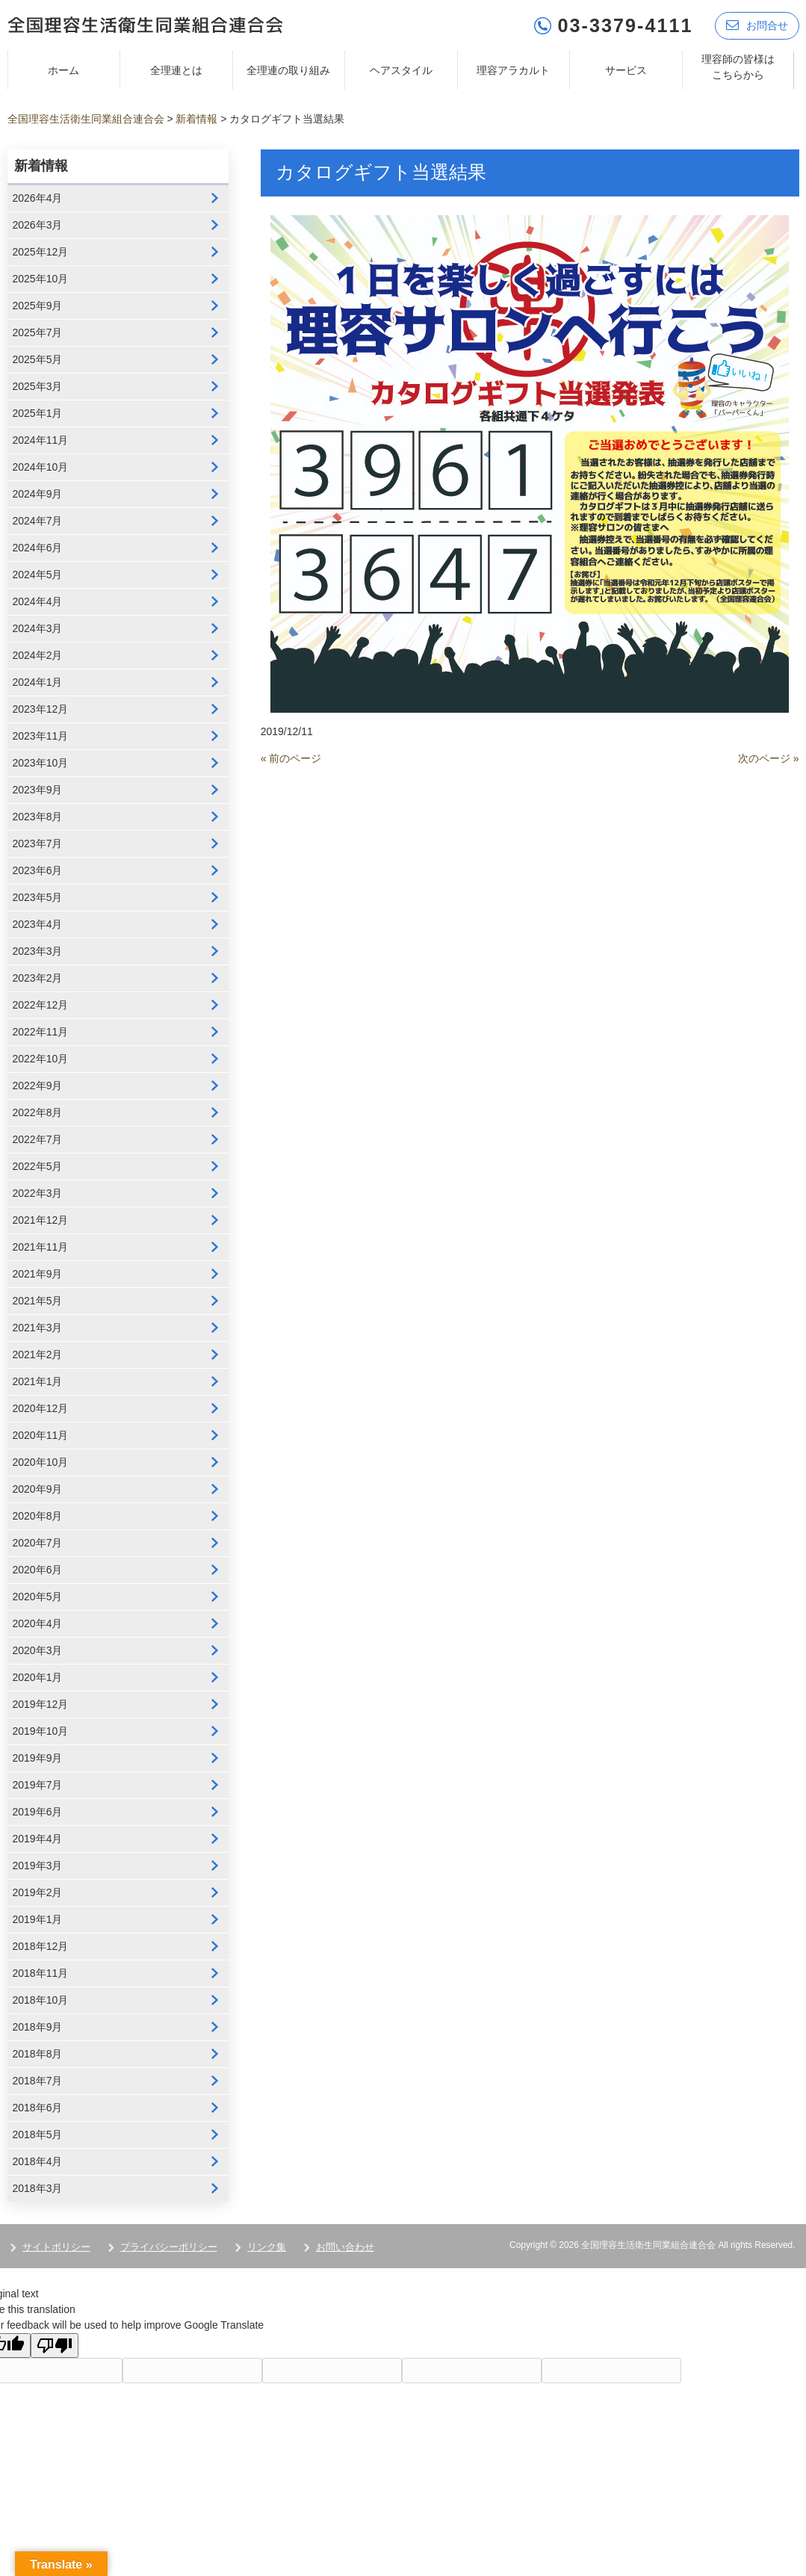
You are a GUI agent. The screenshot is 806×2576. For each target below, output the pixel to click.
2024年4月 (38, 601)
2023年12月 (41, 709)
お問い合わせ (345, 2247)
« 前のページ (291, 758)
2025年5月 (38, 359)
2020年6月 (38, 1570)
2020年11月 (41, 1435)
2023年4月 (38, 924)
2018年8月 (38, 2054)
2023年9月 (38, 790)
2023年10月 (41, 763)
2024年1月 (38, 682)
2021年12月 (41, 1220)
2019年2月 (38, 1892)
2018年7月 (38, 2081)
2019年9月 (38, 1758)
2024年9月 (38, 494)
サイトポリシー (56, 2247)
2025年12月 (41, 252)
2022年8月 (38, 1112)
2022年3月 (38, 1193)
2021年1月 (38, 1381)
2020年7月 (38, 1543)
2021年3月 (38, 1328)
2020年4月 (38, 1623)
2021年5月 (38, 1301)
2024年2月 (38, 655)
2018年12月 (41, 1946)
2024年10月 (41, 467)
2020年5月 (38, 1597)
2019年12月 (41, 1704)
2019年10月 (41, 1731)
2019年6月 (38, 1812)
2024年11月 (41, 440)
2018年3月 (38, 2188)
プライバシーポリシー (168, 2247)
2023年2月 (38, 978)
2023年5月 (38, 897)
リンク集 (266, 2247)
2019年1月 (38, 1919)
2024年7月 (38, 521)
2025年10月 (41, 279)
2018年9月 (38, 2027)
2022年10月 (41, 1059)
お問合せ (757, 24)
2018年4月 (38, 2161)
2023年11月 (41, 736)
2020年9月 (38, 1489)
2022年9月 (38, 1086)
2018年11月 (41, 1973)
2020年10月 (41, 1462)
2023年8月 (38, 817)
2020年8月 (38, 1516)
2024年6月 (38, 548)
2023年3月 (38, 951)
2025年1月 (38, 413)
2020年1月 (38, 1677)
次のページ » (768, 758)
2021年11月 (41, 1247)
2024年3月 (38, 628)
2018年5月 (38, 2134)
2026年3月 (38, 225)
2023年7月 (38, 843)
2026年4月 (38, 198)
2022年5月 (38, 1166)
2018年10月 (41, 2000)
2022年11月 (41, 1032)
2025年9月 (38, 306)
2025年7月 (38, 332)
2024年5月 (38, 574)
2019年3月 (38, 1865)
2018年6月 (38, 2108)
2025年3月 (38, 386)
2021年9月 (38, 1274)
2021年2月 (38, 1354)
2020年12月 (41, 1408)
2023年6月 (38, 870)
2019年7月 (38, 1785)
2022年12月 (41, 1005)
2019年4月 (38, 1839)
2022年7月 (38, 1139)
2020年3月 (38, 1650)
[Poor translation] (54, 2345)
